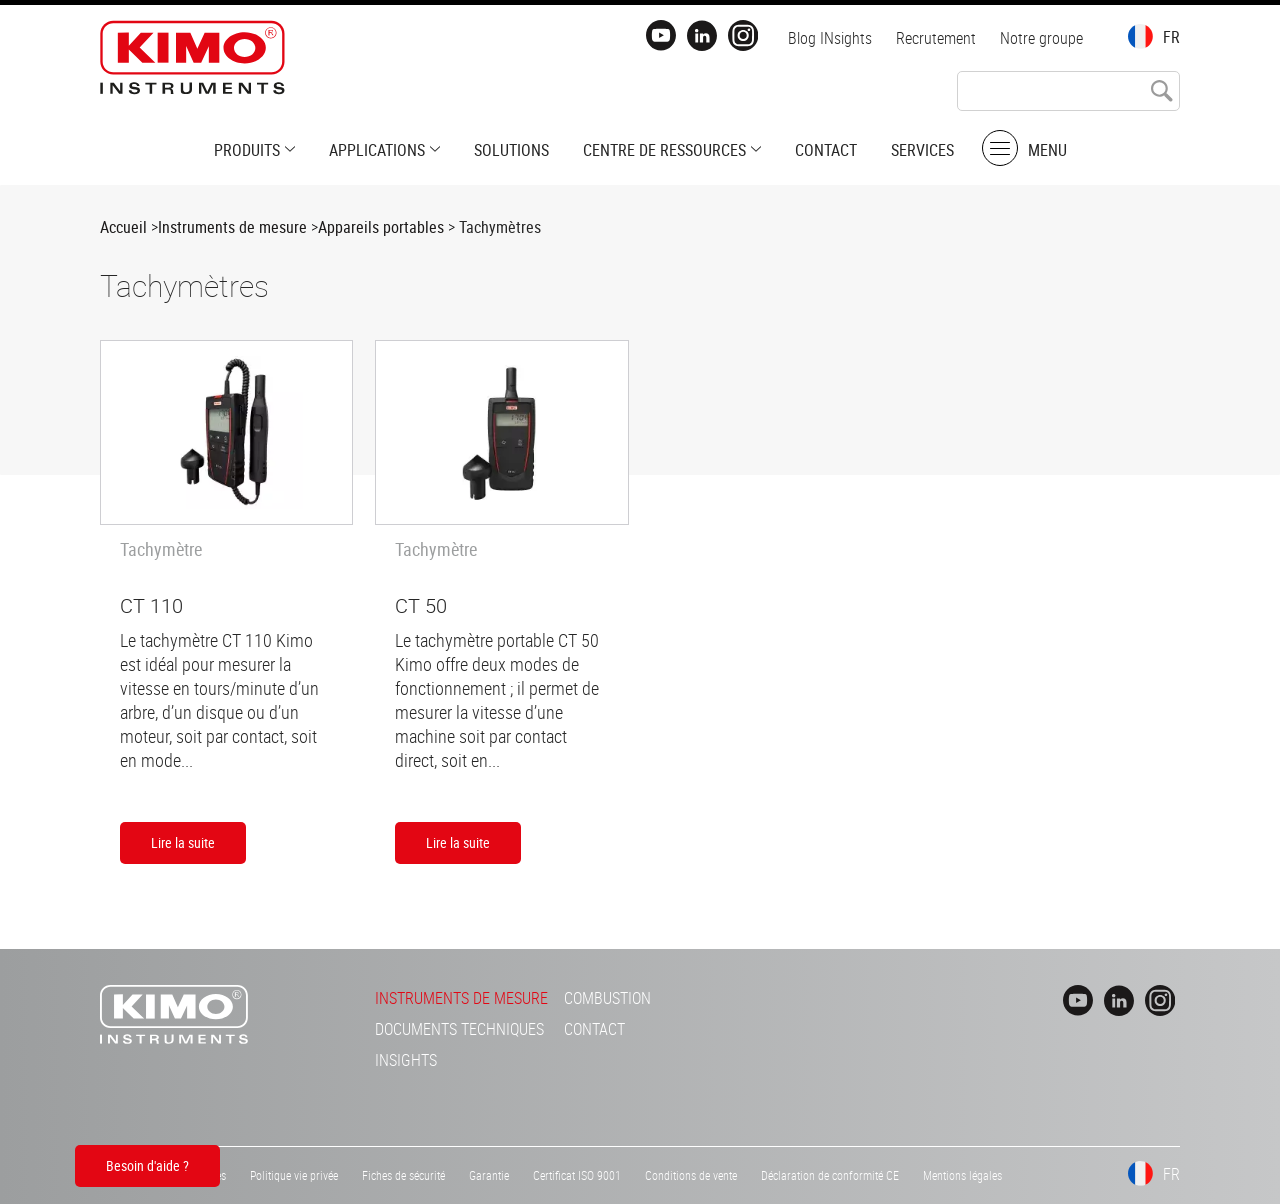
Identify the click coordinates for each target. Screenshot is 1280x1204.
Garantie (489, 1175)
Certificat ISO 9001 (577, 1175)
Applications (377, 150)
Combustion (607, 998)
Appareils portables (381, 227)
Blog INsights (830, 38)
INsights (406, 1060)
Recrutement (936, 38)
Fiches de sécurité (403, 1175)
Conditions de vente (691, 1175)
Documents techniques (459, 1029)
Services (922, 150)
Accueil (123, 227)
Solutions (511, 150)
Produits (247, 150)
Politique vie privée (294, 1175)
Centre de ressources (664, 150)
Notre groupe (1041, 38)
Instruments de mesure (232, 227)
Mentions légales (962, 1175)
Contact (826, 150)
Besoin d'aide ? (147, 1165)
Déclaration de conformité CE (830, 1175)
